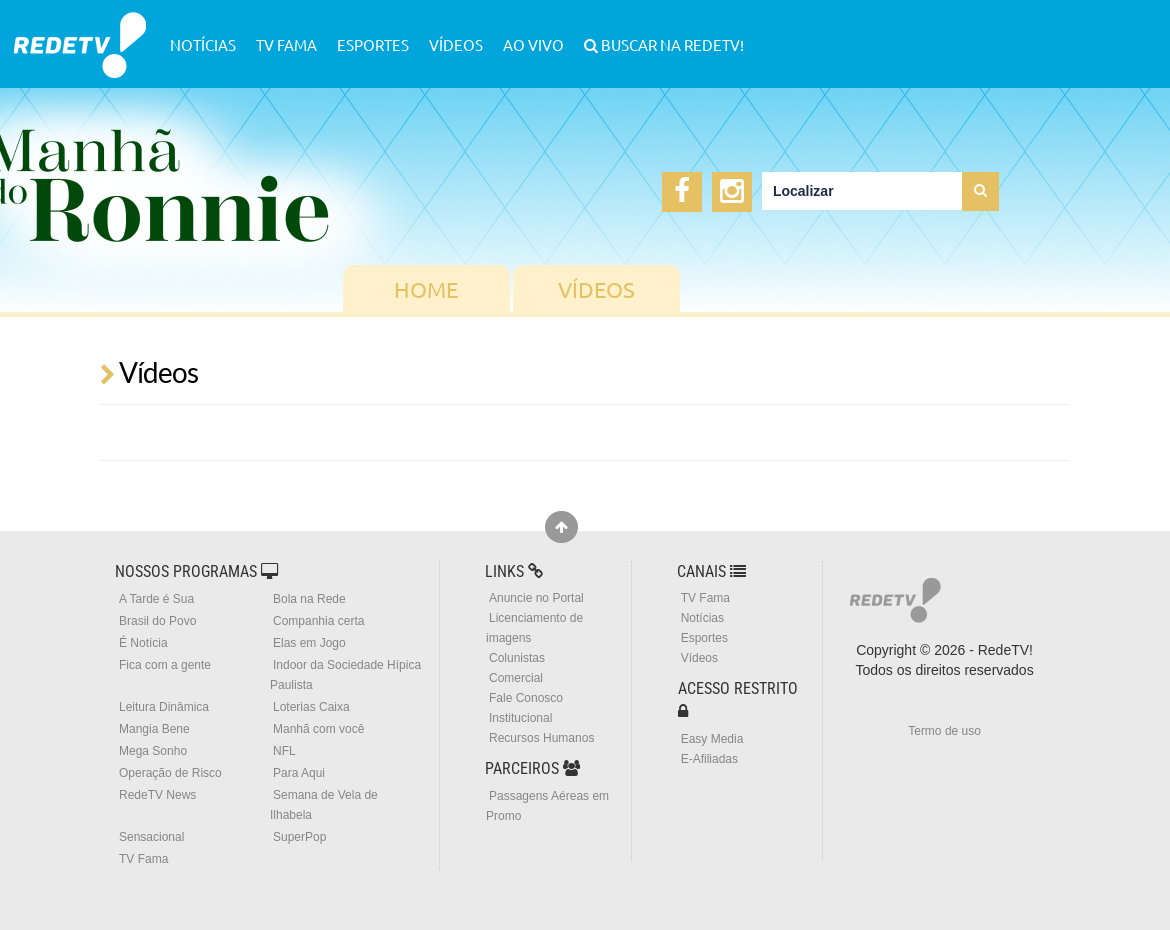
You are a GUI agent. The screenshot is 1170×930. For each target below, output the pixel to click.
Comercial (516, 678)
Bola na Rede (309, 599)
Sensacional (151, 837)
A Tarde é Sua (156, 599)
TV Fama (286, 44)
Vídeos (456, 44)
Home (426, 289)
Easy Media (712, 739)
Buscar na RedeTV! (671, 44)
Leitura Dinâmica (164, 707)
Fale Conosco (526, 698)
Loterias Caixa (311, 707)
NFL (284, 751)
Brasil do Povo (157, 621)
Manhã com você (318, 729)
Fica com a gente (165, 665)
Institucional (520, 718)
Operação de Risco (170, 773)
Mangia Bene (154, 729)
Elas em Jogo (309, 643)
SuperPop (299, 837)
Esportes (373, 44)
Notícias (203, 44)
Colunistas (517, 658)
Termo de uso (944, 731)
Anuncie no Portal (536, 598)
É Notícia (143, 643)
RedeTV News (157, 795)
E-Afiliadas (709, 759)
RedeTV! (80, 31)
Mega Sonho (153, 751)
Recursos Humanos (541, 738)
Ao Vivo (533, 44)
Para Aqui (299, 773)
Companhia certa (318, 621)
